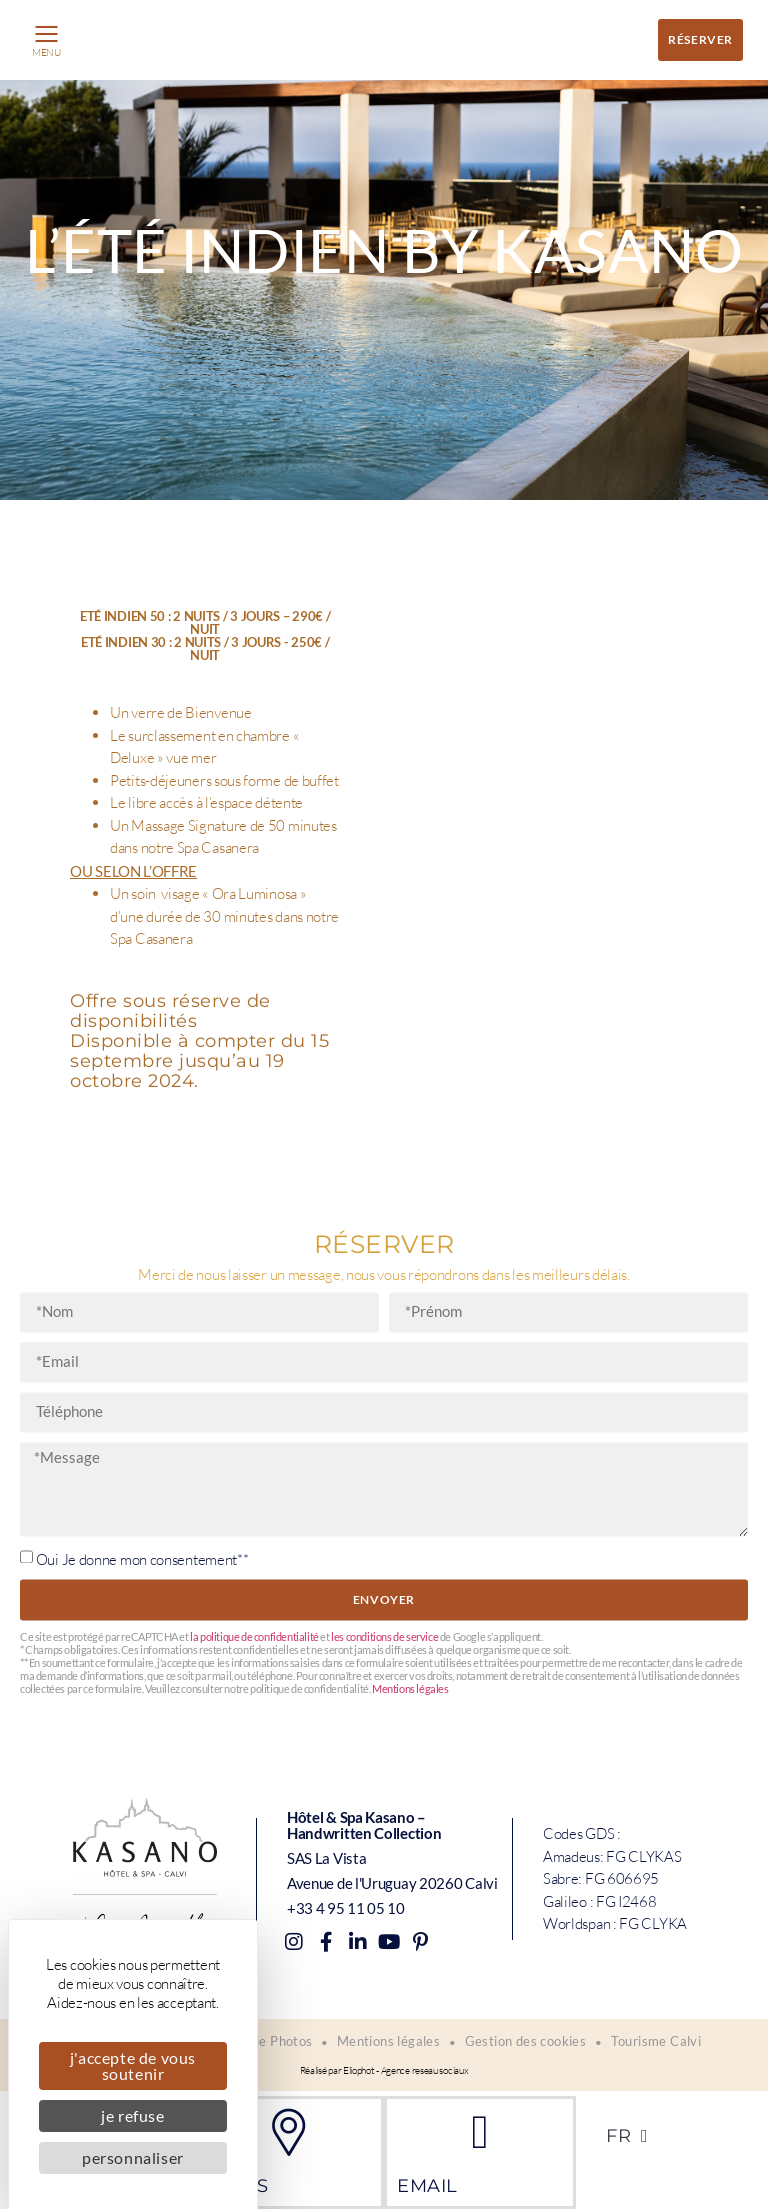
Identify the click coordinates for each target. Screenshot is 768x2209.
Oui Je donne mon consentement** (142, 1838)
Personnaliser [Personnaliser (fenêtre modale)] (133, 2157)
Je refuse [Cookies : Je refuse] (132, 2115)
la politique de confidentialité (254, 1917)
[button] (46, 35)
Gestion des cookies (527, 2043)
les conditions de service (384, 1917)
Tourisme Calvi (658, 2043)
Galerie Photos (266, 2043)
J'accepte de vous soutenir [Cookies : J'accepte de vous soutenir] (133, 2065)
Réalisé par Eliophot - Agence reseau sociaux (384, 2072)
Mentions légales (410, 1969)
